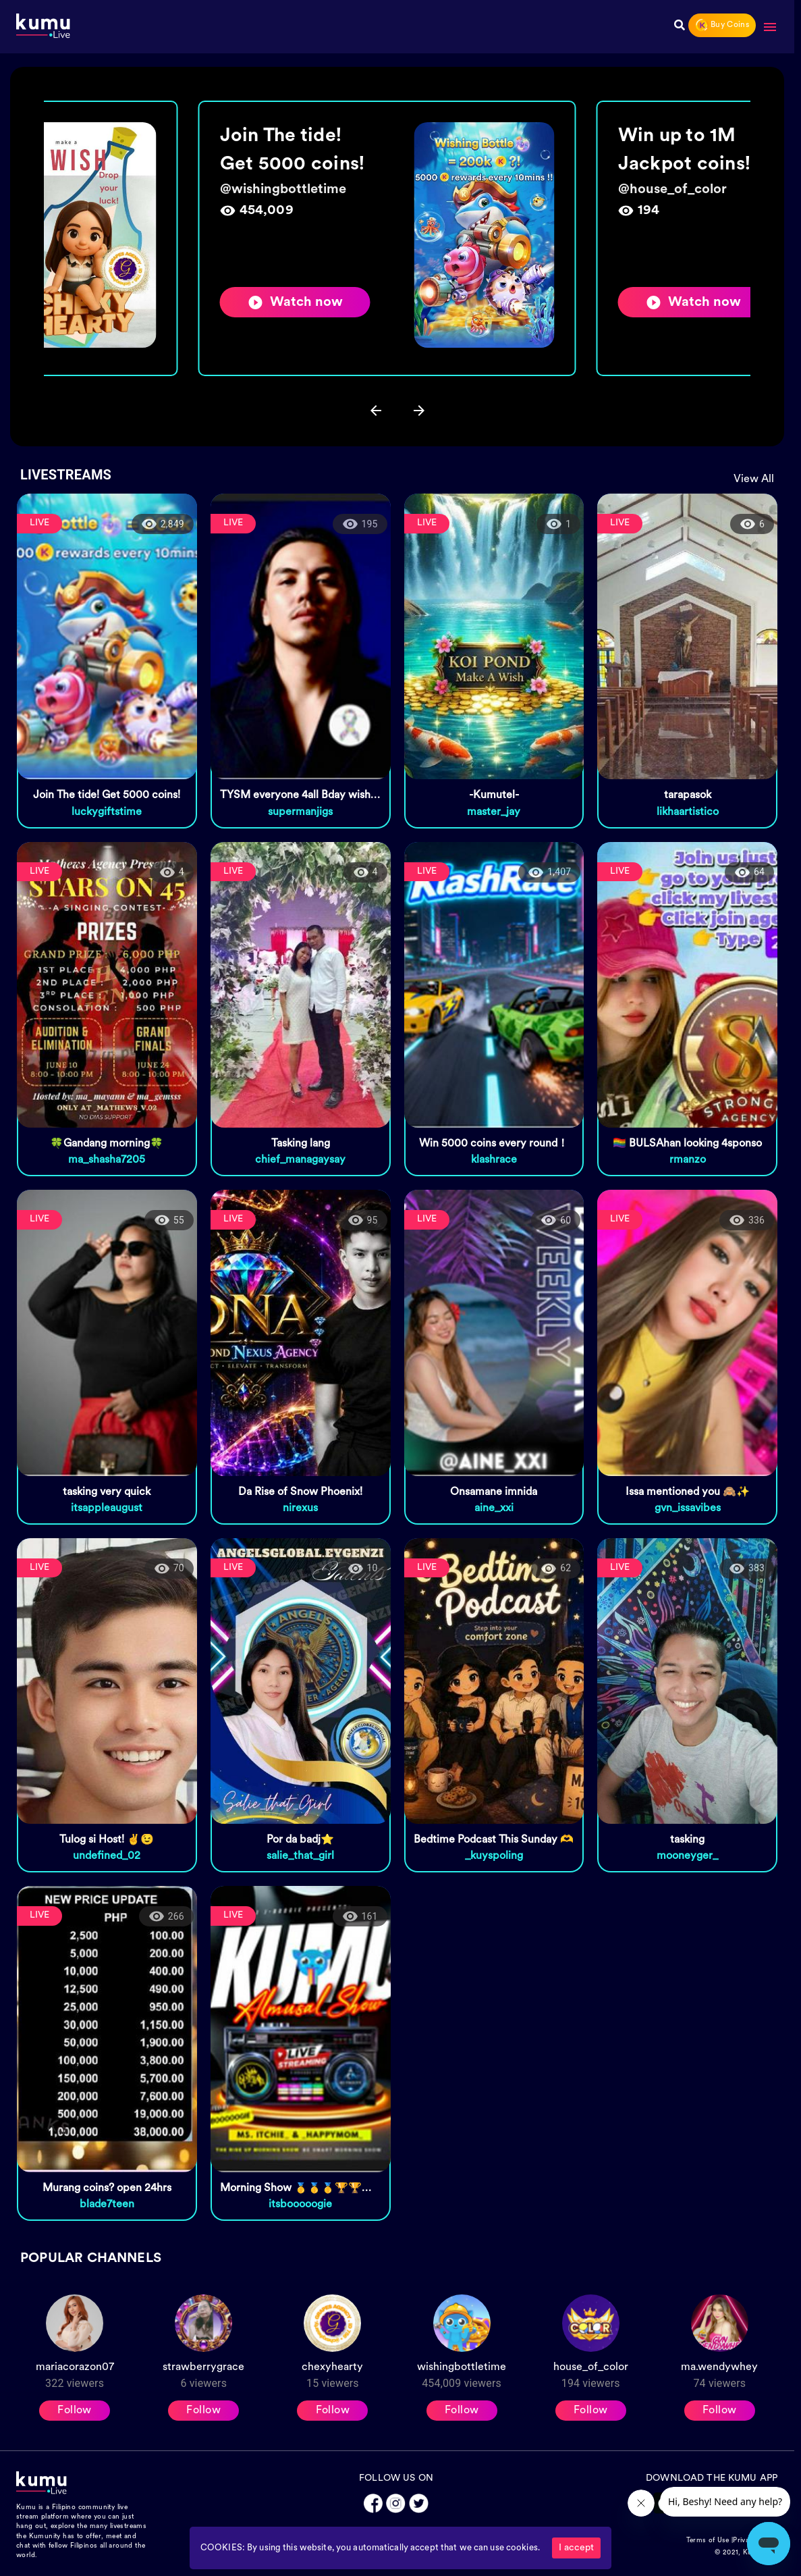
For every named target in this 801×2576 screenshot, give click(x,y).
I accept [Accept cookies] (576, 2548)
